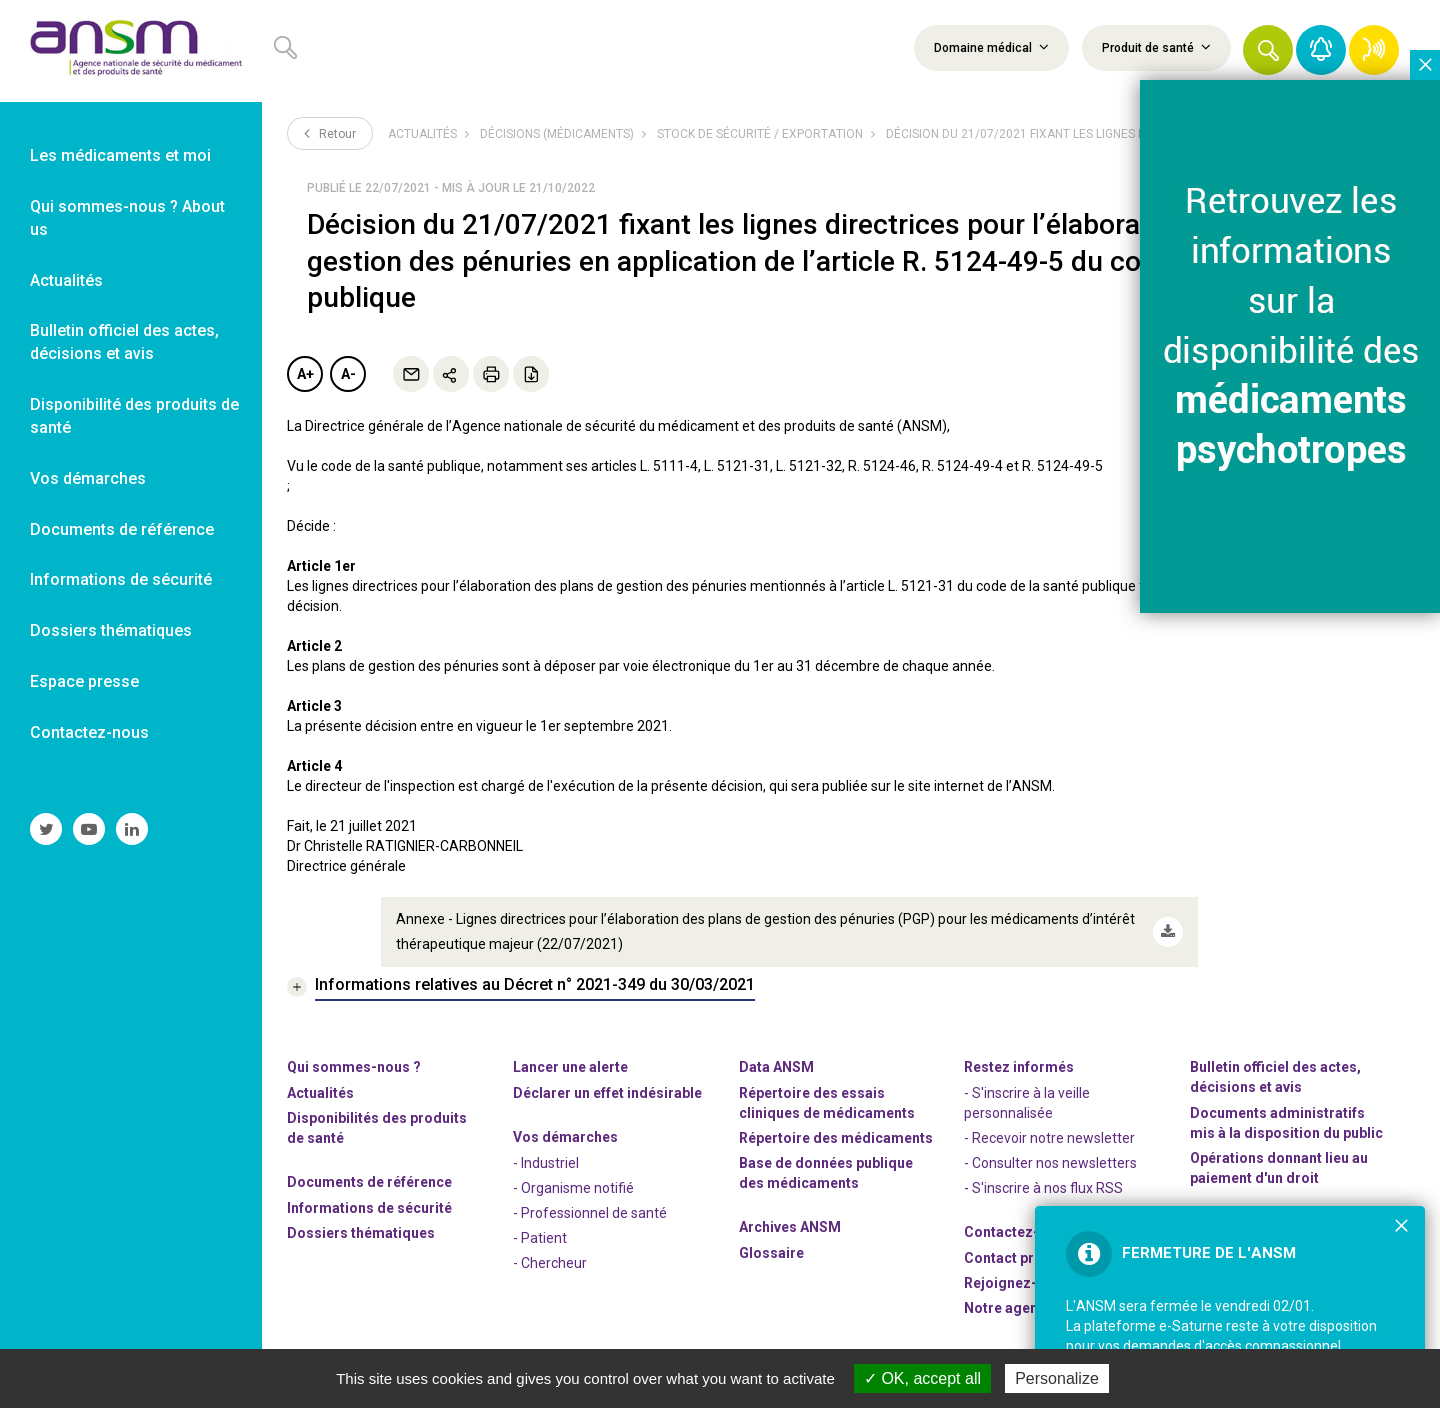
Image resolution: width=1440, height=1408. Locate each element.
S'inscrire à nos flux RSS (1047, 1188)
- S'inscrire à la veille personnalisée (1027, 1103)
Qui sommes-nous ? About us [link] (127, 218)
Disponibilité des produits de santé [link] (134, 416)
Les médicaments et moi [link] (120, 155)
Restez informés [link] (1019, 1067)
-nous (1017, 1283)
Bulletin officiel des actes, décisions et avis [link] (124, 342)
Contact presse (1015, 1258)
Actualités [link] (66, 280)
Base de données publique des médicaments (826, 1173)
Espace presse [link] (84, 681)
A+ (305, 374)
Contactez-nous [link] (89, 732)
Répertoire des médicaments (836, 1138)
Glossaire (771, 1253)
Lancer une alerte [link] (570, 1067)
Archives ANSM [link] (790, 1227)
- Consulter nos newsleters (1050, 1163)
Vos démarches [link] (88, 478)
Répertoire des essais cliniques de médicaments (827, 1103)
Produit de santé (1156, 47)
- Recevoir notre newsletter (1049, 1138)
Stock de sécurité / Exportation (760, 134)
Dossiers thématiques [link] (111, 630)
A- (348, 374)
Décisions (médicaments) (557, 134)
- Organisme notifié (573, 1188)
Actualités (422, 134)
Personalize (1057, 1378)
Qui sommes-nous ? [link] (354, 1067)
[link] (131, 51)
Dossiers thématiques (361, 1233)
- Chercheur (550, 1263)
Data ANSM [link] (776, 1067)
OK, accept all (922, 1378)
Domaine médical (991, 47)
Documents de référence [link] (122, 529)
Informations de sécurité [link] (121, 579)
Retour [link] (330, 133)
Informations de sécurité (369, 1208)
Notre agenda (1009, 1308)
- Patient (540, 1238)
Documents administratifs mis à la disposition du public (1286, 1123)
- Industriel (546, 1163)
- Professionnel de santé (590, 1213)
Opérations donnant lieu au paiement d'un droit (1279, 1168)
